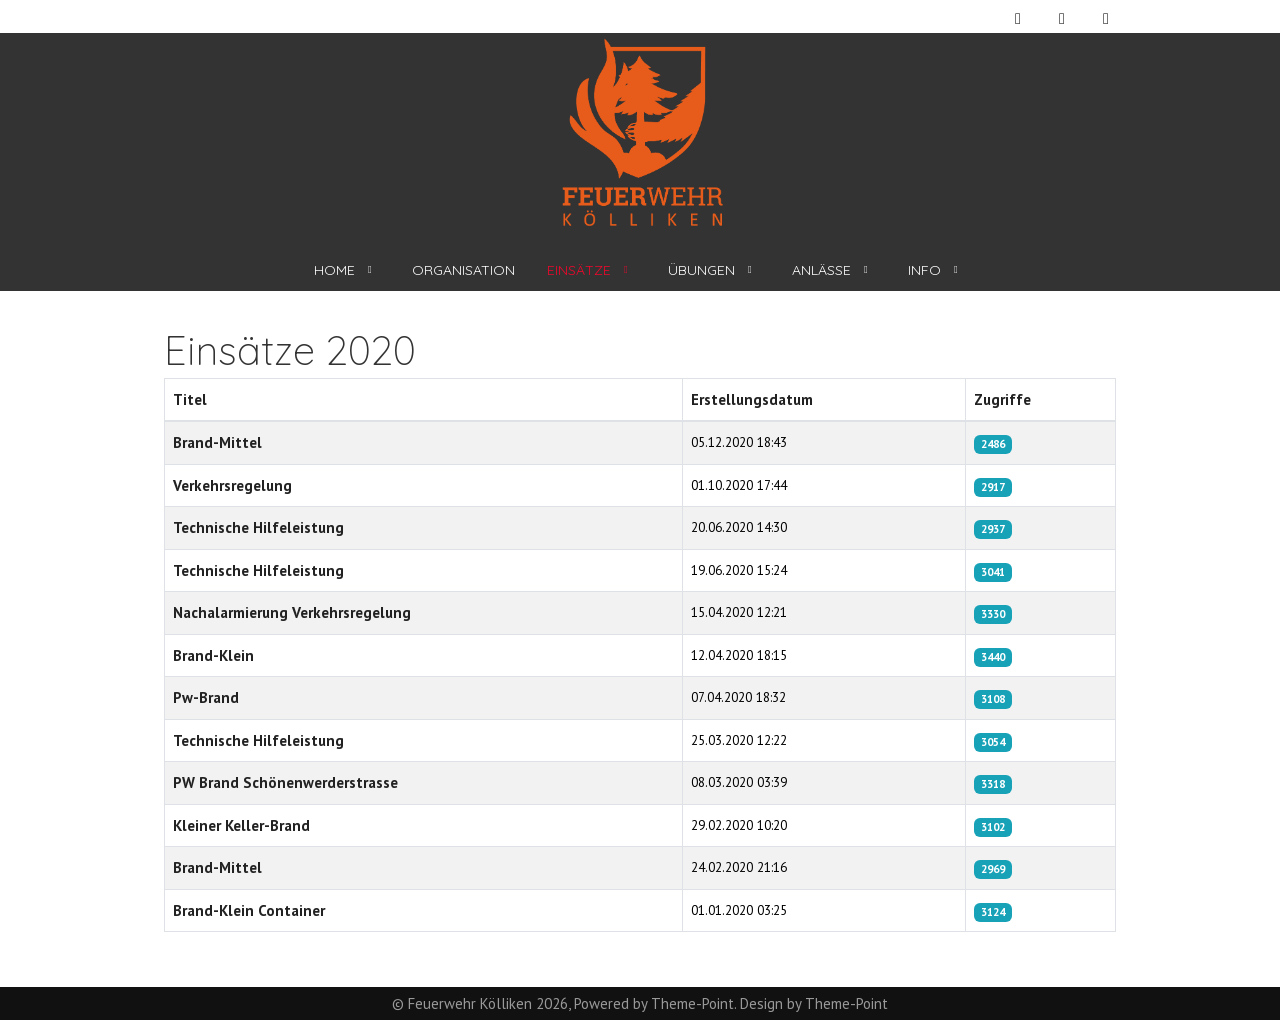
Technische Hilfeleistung (258, 527)
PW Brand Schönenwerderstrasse (285, 782)
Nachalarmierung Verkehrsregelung (292, 612)
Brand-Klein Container (249, 910)
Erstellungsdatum (752, 399)
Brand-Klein (213, 655)
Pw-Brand (206, 697)
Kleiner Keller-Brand (241, 825)
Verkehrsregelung (232, 485)
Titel (190, 399)
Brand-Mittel (217, 442)
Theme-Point (692, 1003)
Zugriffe (1002, 399)
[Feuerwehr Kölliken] (640, 133)
